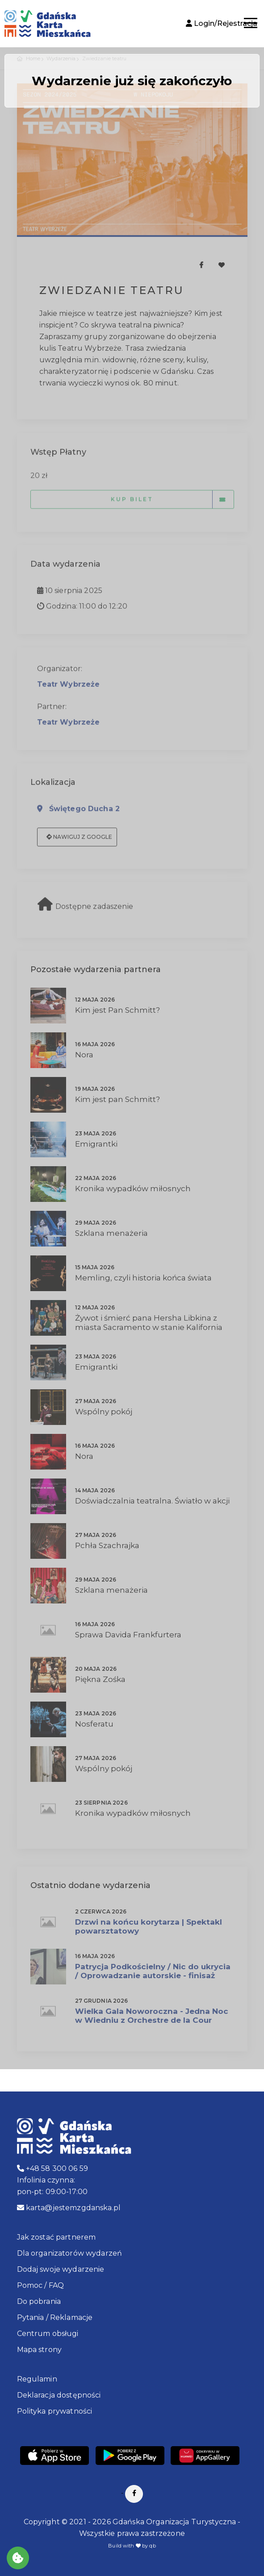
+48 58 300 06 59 (52, 2168)
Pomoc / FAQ (40, 2285)
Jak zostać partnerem (56, 2237)
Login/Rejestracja (221, 23)
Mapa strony (39, 2349)
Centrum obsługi (48, 2333)
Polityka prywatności (54, 2411)
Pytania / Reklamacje (55, 2317)
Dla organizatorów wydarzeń (69, 2253)
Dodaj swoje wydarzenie (61, 2269)
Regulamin (37, 2379)
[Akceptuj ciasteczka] (18, 2558)
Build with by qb (132, 2546)
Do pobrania (39, 2301)
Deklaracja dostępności (59, 2395)
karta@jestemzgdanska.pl (69, 2207)
